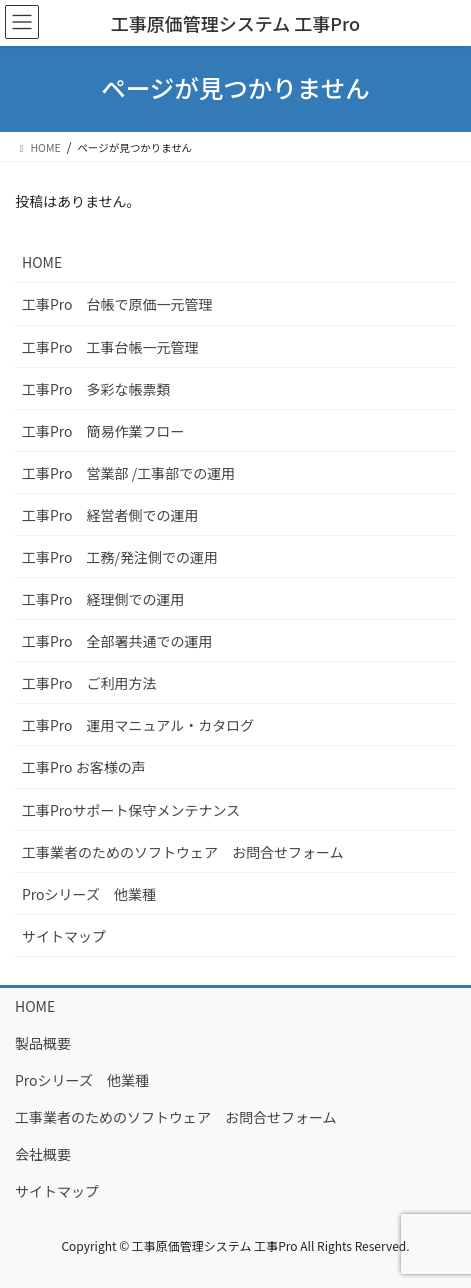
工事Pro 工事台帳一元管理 (110, 347)
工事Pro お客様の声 (84, 767)
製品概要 (43, 1043)
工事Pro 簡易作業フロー (103, 431)
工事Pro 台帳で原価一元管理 (117, 304)
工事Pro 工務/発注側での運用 (120, 557)
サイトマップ (64, 936)
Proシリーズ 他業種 (89, 894)
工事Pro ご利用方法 (89, 683)
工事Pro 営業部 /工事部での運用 (128, 473)
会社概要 (43, 1154)
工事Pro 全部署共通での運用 (117, 641)
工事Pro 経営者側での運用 (110, 515)
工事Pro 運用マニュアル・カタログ (138, 725)
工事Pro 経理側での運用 (103, 599)
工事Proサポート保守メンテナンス (131, 810)
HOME (42, 262)
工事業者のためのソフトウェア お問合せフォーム (183, 852)
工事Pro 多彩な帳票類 (96, 389)
